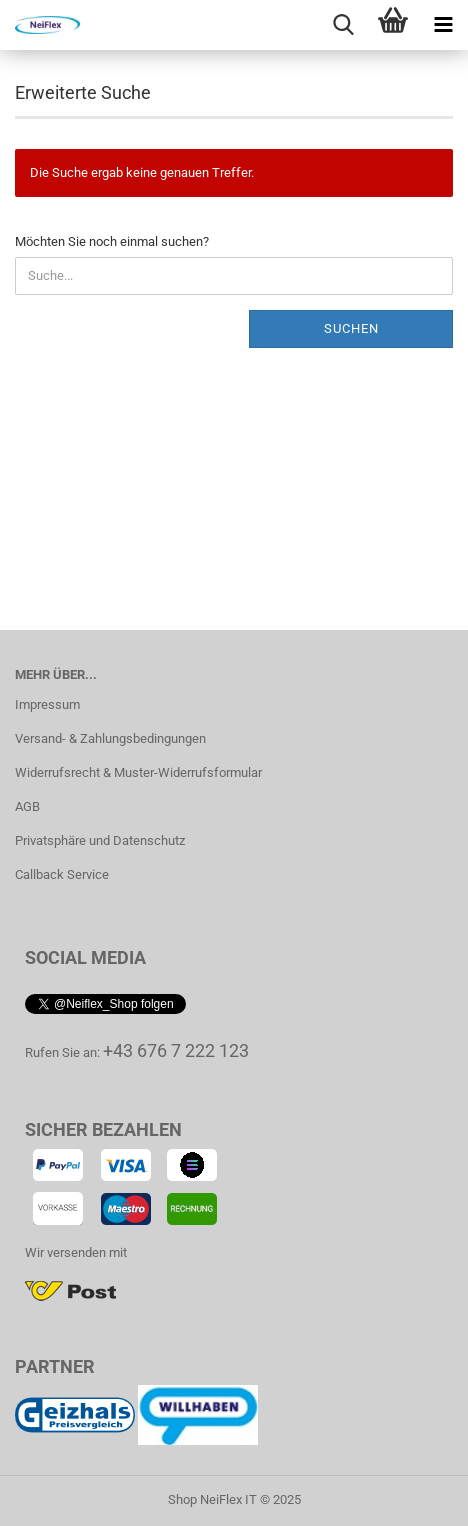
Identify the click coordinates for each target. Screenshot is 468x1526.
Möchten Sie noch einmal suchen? (112, 241)
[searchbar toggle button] (343, 25)
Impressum (47, 704)
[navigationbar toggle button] (443, 25)
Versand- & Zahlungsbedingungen (110, 738)
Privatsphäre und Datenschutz (100, 840)
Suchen (351, 328)
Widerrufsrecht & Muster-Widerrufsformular (138, 772)
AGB (27, 806)
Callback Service (62, 874)
